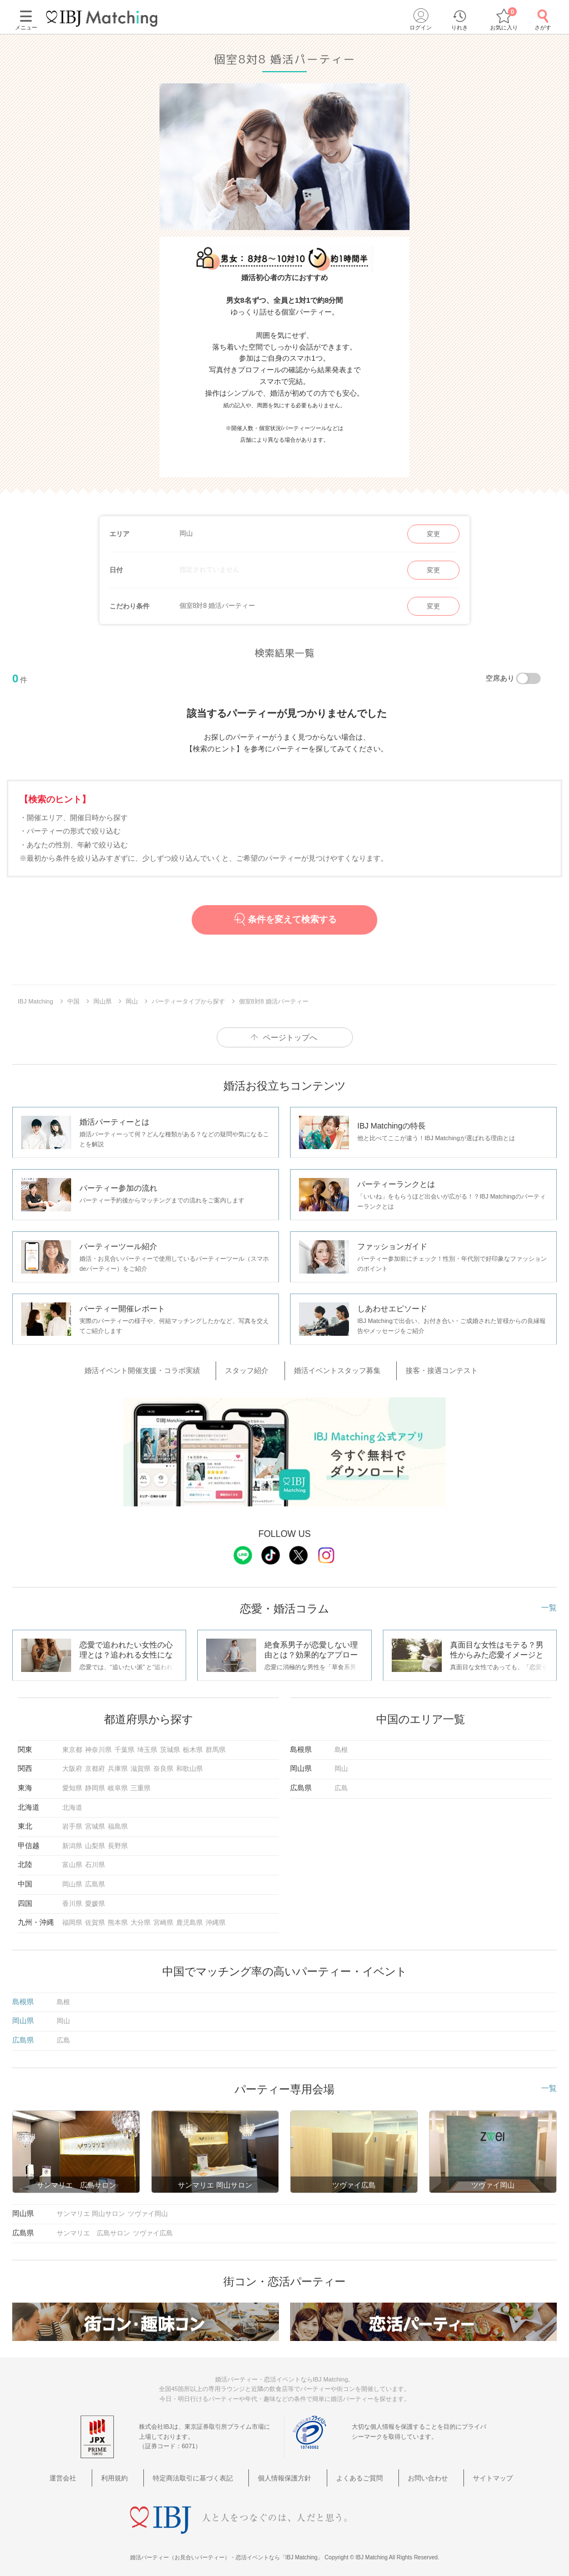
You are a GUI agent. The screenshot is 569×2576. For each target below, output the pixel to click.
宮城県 (95, 1822)
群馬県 (216, 1745)
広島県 (95, 1879)
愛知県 (72, 1783)
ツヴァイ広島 (153, 2228)
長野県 (118, 1841)
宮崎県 (163, 1918)
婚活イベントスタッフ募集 (334, 1368)
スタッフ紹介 (257, 1368)
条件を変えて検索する (284, 919)
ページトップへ (290, 1037)
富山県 (72, 1860)
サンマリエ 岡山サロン (91, 2209)
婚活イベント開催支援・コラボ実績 (166, 1368)
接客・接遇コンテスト (425, 1368)
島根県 (23, 1997)
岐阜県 (118, 1783)
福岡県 (72, 1918)
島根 (341, 1745)
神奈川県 (98, 1745)
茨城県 (170, 1745)
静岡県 (95, 1783)
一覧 (549, 1602)
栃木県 (193, 1745)
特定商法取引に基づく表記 (204, 2472)
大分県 (141, 1918)
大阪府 (72, 1764)
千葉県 (124, 1745)
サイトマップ (468, 2472)
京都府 (95, 1764)
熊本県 (118, 1918)
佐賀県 (95, 1918)
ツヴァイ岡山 (148, 2209)
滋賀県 (141, 1764)
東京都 (72, 1745)
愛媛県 (95, 1899)
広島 (341, 1783)
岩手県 (72, 1822)
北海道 (72, 1802)
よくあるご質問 (354, 2472)
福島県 (118, 1822)
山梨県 (95, 1841)
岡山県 (72, 1879)
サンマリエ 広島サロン (93, 2228)
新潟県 (72, 1841)
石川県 (95, 1860)
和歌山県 (189, 1764)
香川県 (72, 1899)
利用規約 (135, 2472)
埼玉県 (147, 1745)
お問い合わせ (413, 2472)
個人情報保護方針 (288, 2472)
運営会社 (94, 2472)
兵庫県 (118, 1764)
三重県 (141, 1783)
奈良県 (163, 1764)
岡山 (341, 1764)
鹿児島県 (189, 1918)
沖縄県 (216, 1918)
